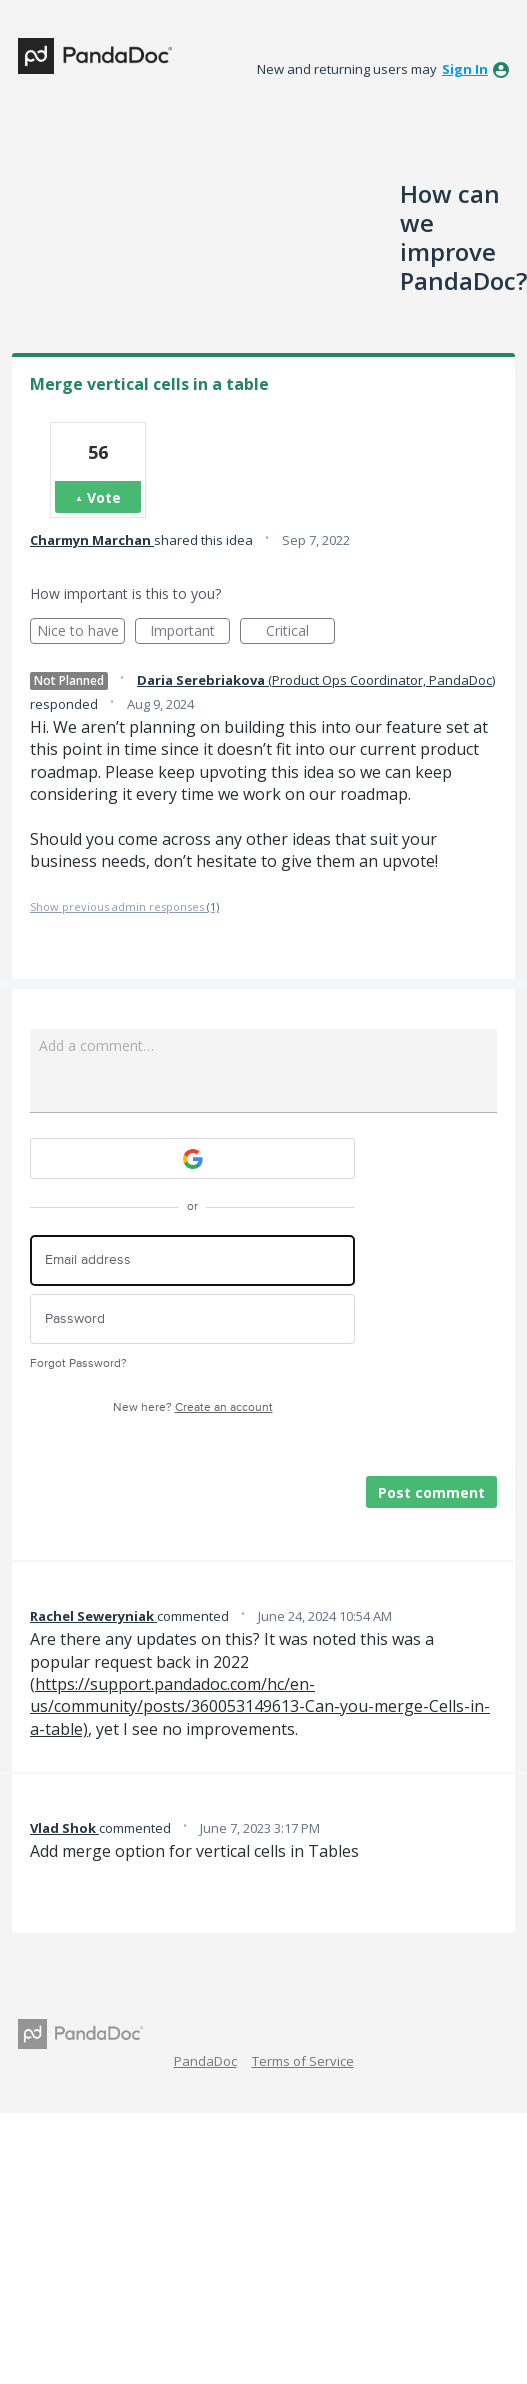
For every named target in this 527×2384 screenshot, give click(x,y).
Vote (104, 497)
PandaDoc (205, 2061)
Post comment (431, 1492)
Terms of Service (303, 2061)
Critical (300, 632)
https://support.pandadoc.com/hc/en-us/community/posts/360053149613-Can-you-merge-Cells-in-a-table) (260, 1706)
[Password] (192, 1319)
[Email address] (192, 1260)
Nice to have (81, 632)
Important (190, 632)
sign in (465, 69)
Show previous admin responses (124, 906)
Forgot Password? (78, 1363)
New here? (193, 1407)
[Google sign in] (192, 1158)
